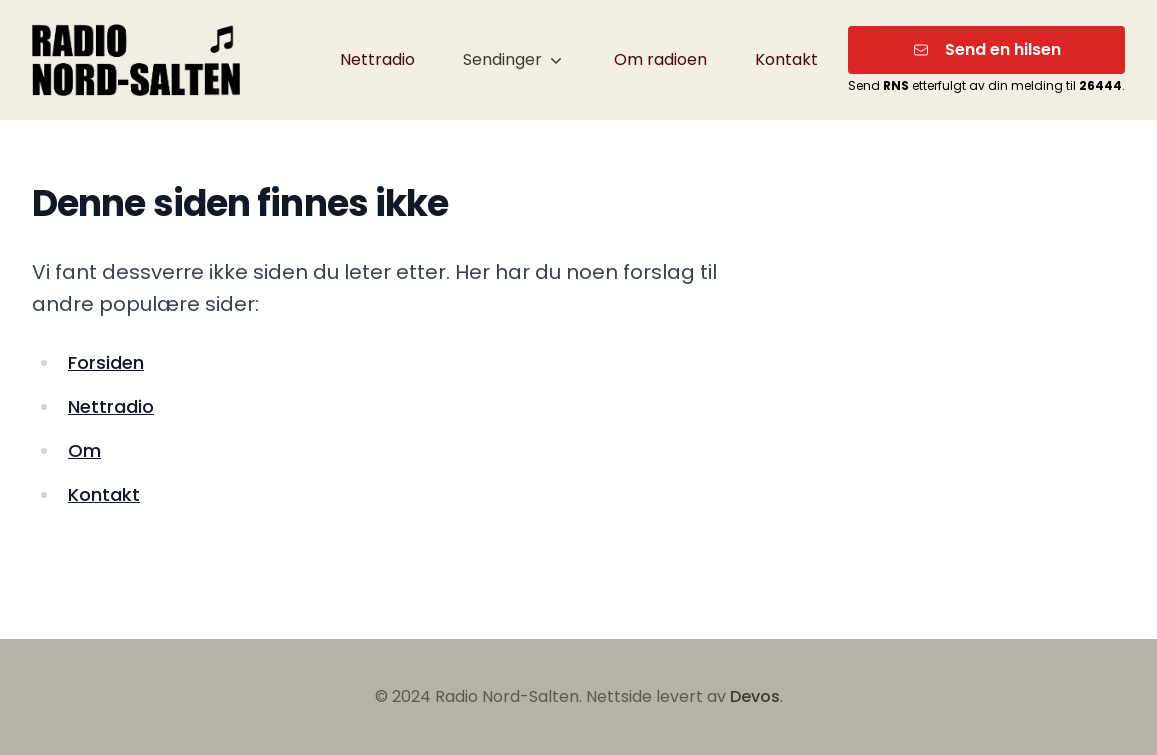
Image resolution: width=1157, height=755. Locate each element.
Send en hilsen (987, 49)
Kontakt (786, 59)
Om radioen (660, 59)
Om (84, 450)
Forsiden (106, 362)
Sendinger (514, 59)
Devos (755, 696)
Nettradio (377, 59)
